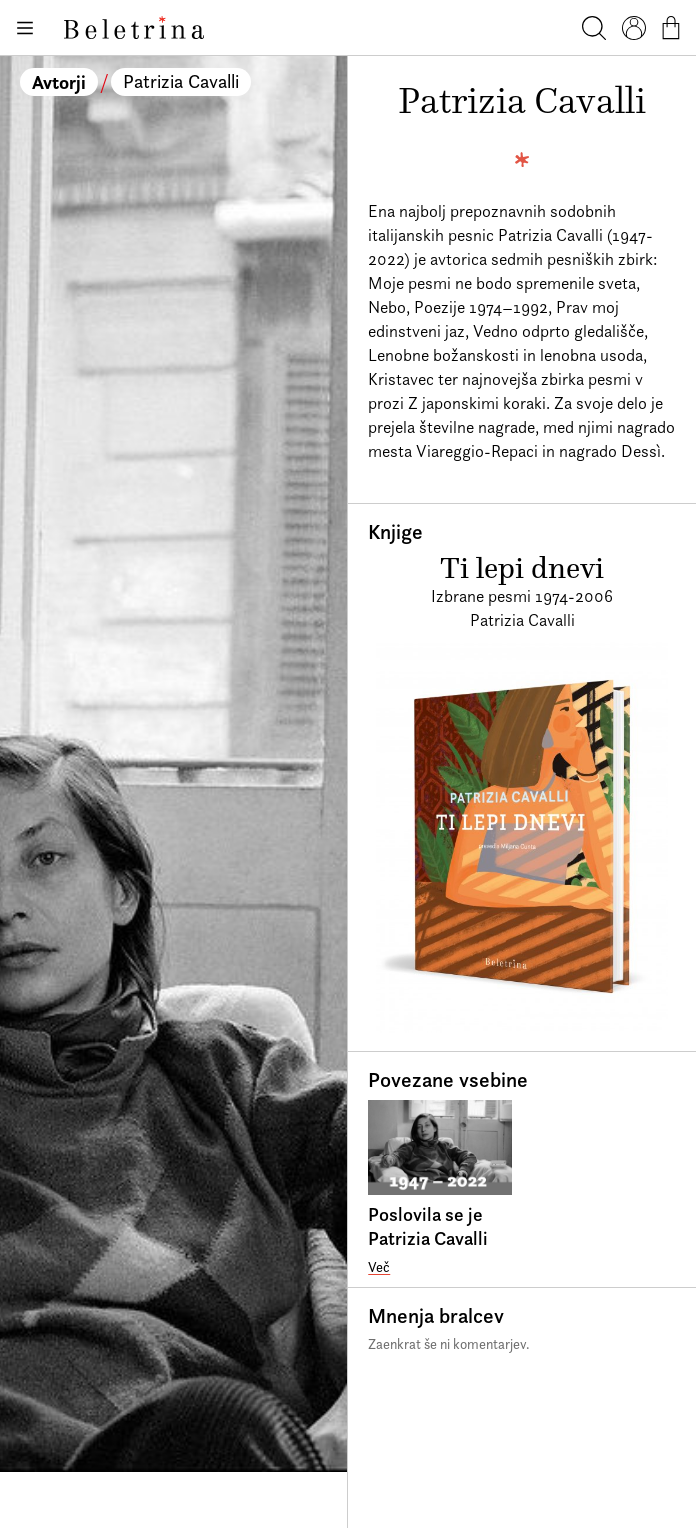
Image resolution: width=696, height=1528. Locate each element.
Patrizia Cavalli (181, 81)
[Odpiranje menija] (24, 28)
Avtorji (59, 82)
